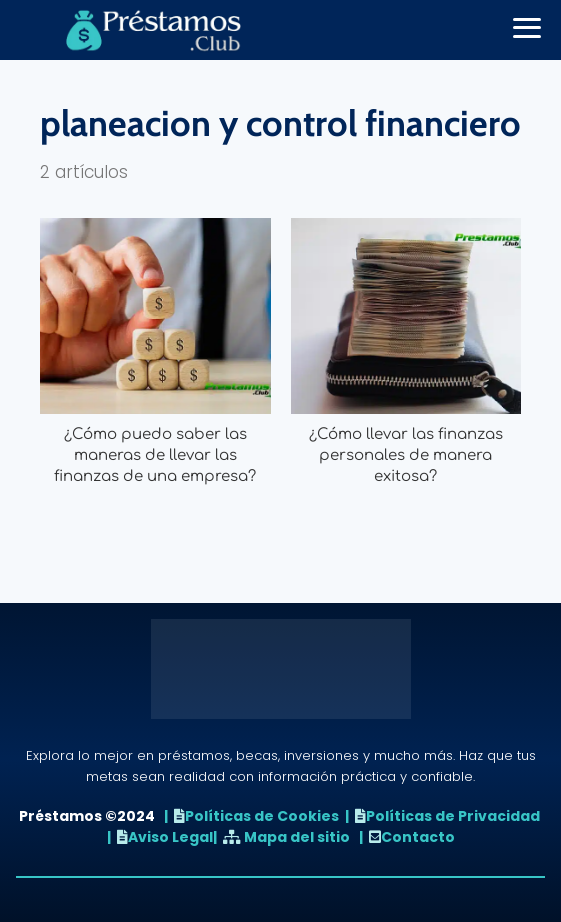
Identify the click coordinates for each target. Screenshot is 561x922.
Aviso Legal (170, 837)
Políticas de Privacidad (453, 816)
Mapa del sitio (297, 837)
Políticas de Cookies (262, 816)
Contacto (418, 837)
